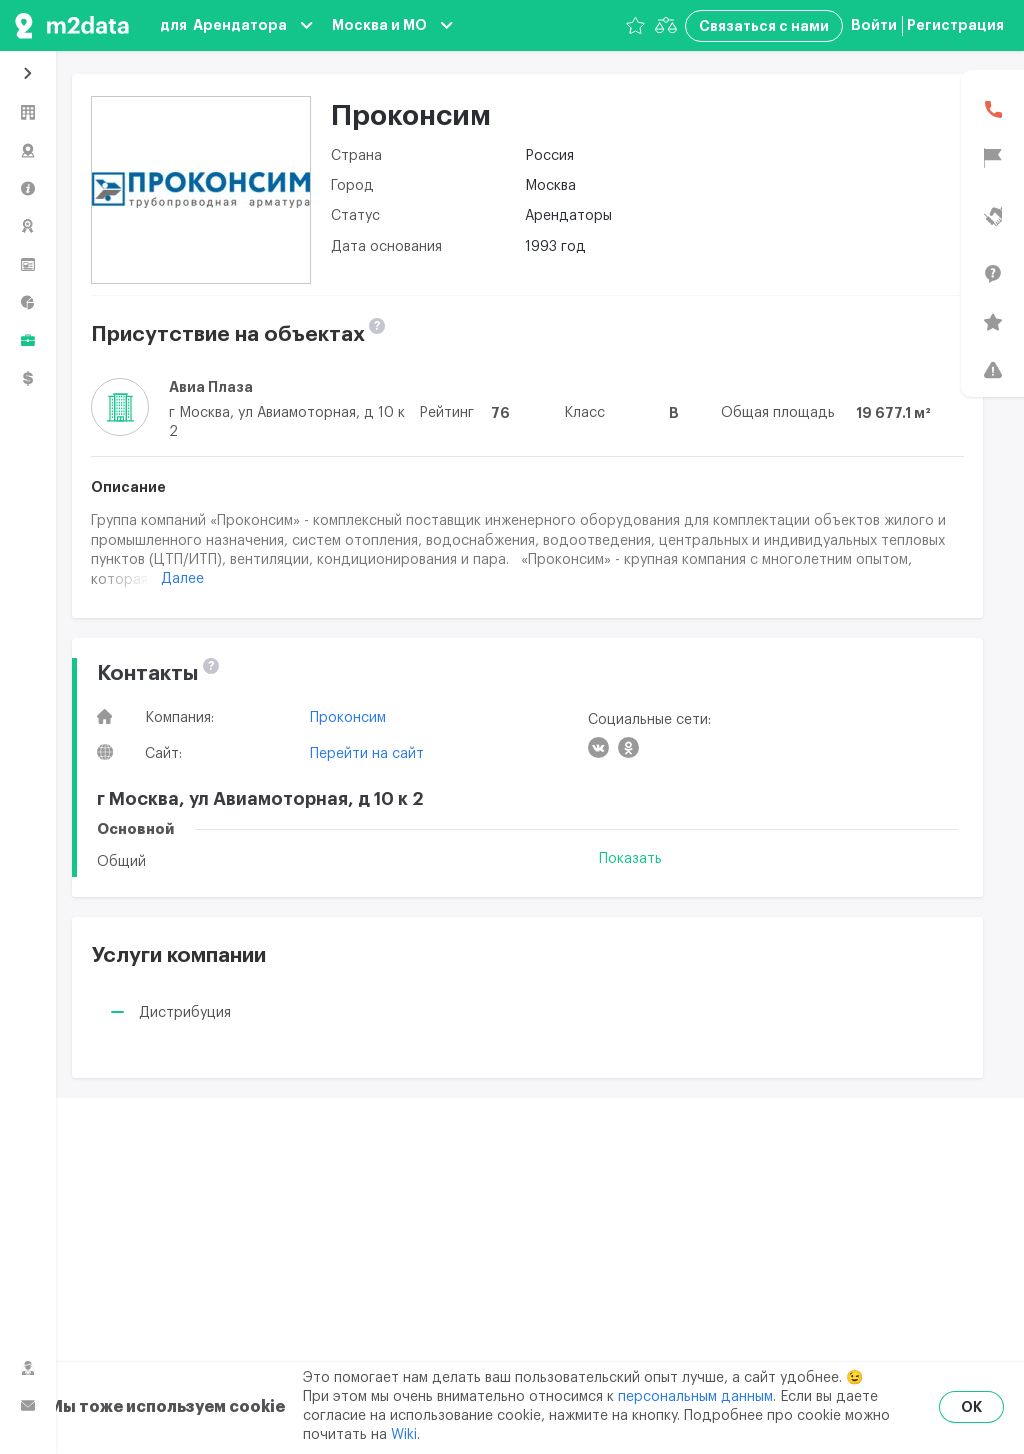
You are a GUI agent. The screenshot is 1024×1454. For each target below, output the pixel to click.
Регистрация (955, 25)
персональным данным (695, 1397)
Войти (874, 25)
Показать (630, 859)
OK (971, 1407)
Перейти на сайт (367, 754)
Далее (182, 579)
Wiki (404, 1435)
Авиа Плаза (211, 387)
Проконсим (348, 718)
